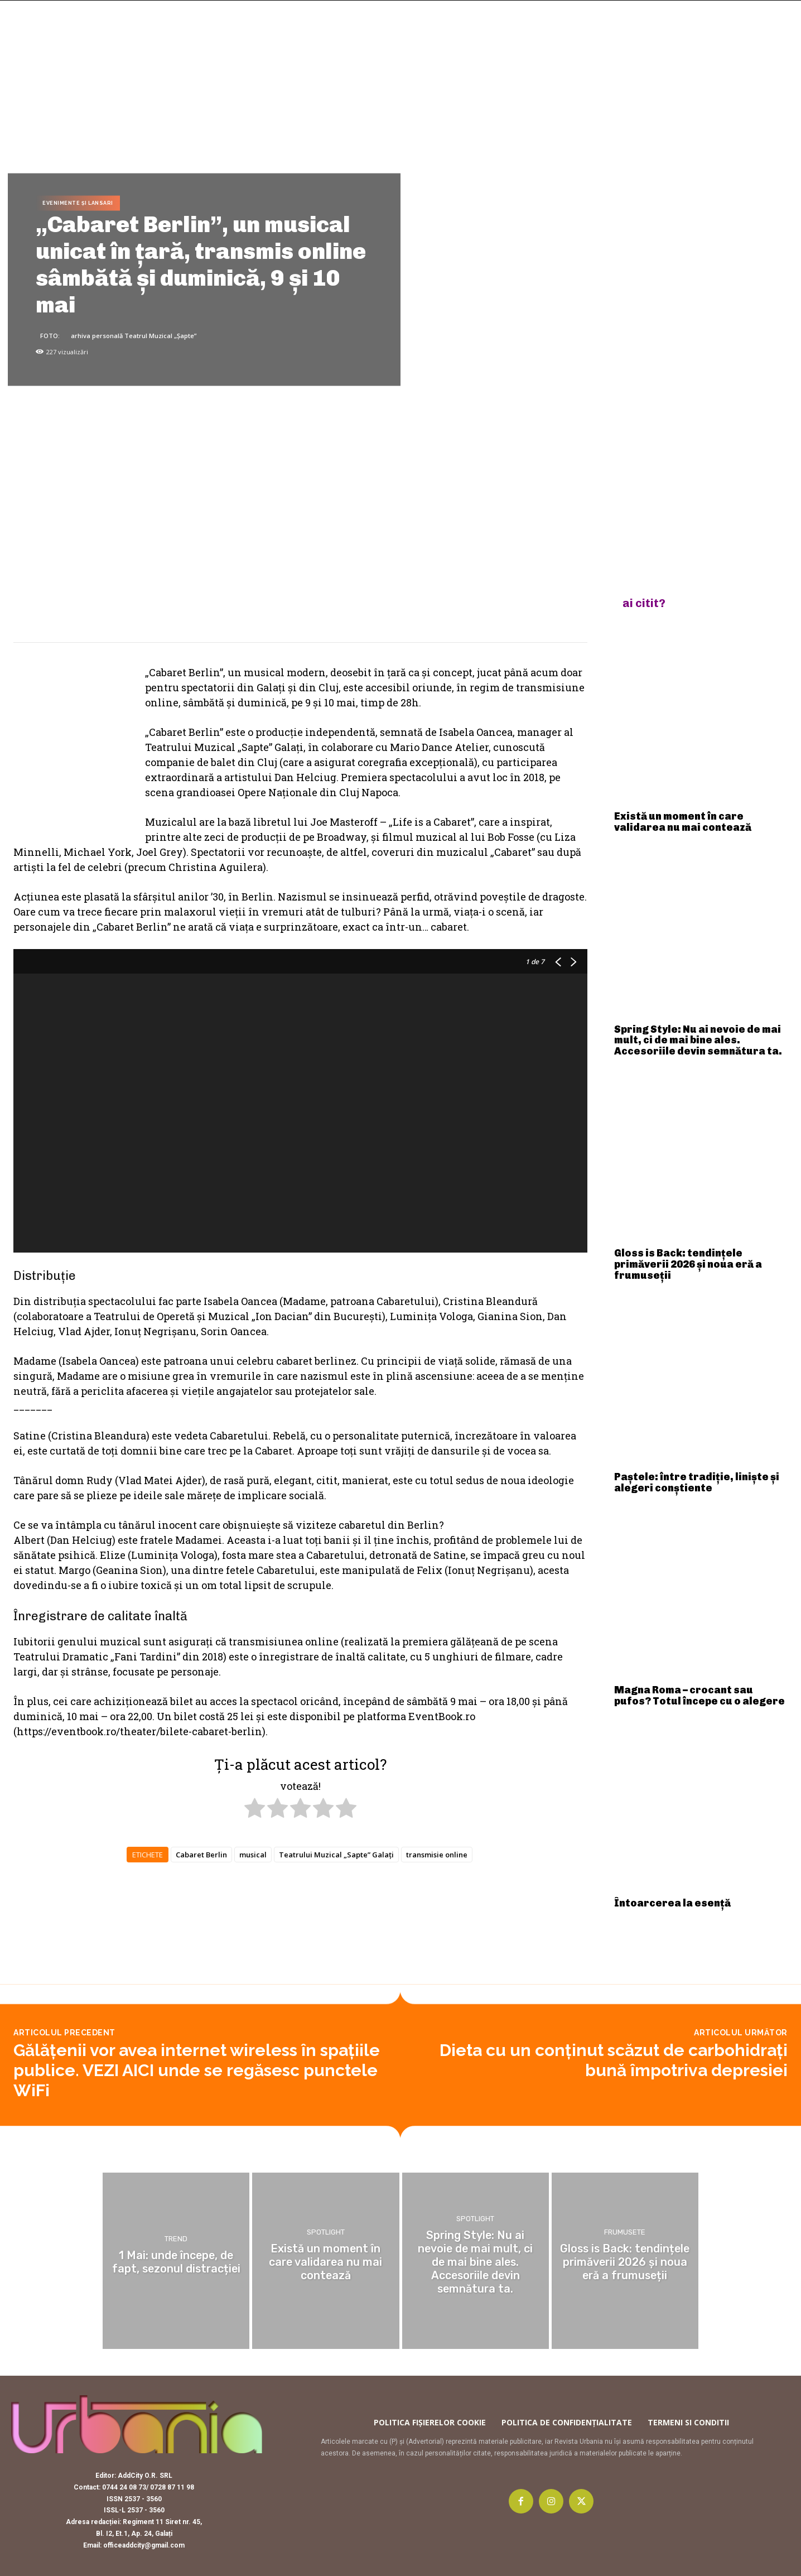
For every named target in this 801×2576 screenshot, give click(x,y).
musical (253, 1855)
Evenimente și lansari (78, 203)
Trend (176, 2239)
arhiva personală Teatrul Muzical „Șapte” (133, 335)
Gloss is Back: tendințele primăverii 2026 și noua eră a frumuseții (688, 1264)
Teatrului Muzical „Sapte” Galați (336, 1855)
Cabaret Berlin (201, 1855)
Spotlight (326, 2233)
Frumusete (624, 2233)
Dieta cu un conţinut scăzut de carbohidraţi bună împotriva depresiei (614, 2060)
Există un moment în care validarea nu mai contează (682, 822)
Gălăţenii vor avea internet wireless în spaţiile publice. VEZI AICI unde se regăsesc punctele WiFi (196, 2070)
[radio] (254, 1810)
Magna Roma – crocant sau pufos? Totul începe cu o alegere (699, 1695)
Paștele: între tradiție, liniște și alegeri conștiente (696, 1482)
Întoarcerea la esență (672, 1903)
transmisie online (436, 1855)
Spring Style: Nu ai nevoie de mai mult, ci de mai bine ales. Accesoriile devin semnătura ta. (698, 1040)
